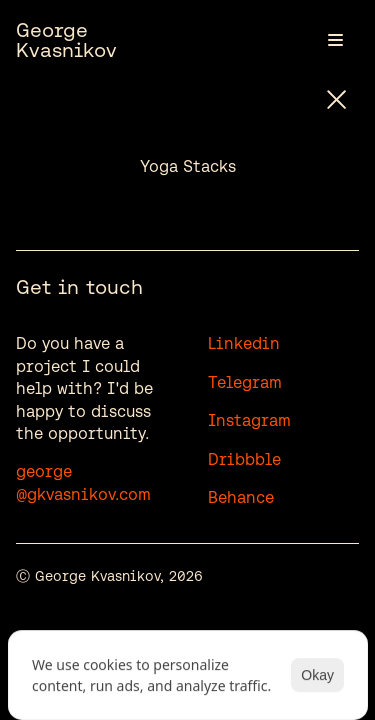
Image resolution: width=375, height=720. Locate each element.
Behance (241, 497)
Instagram (249, 420)
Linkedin (244, 343)
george (44, 471)
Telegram (245, 382)
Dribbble (244, 459)
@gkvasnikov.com (83, 494)
